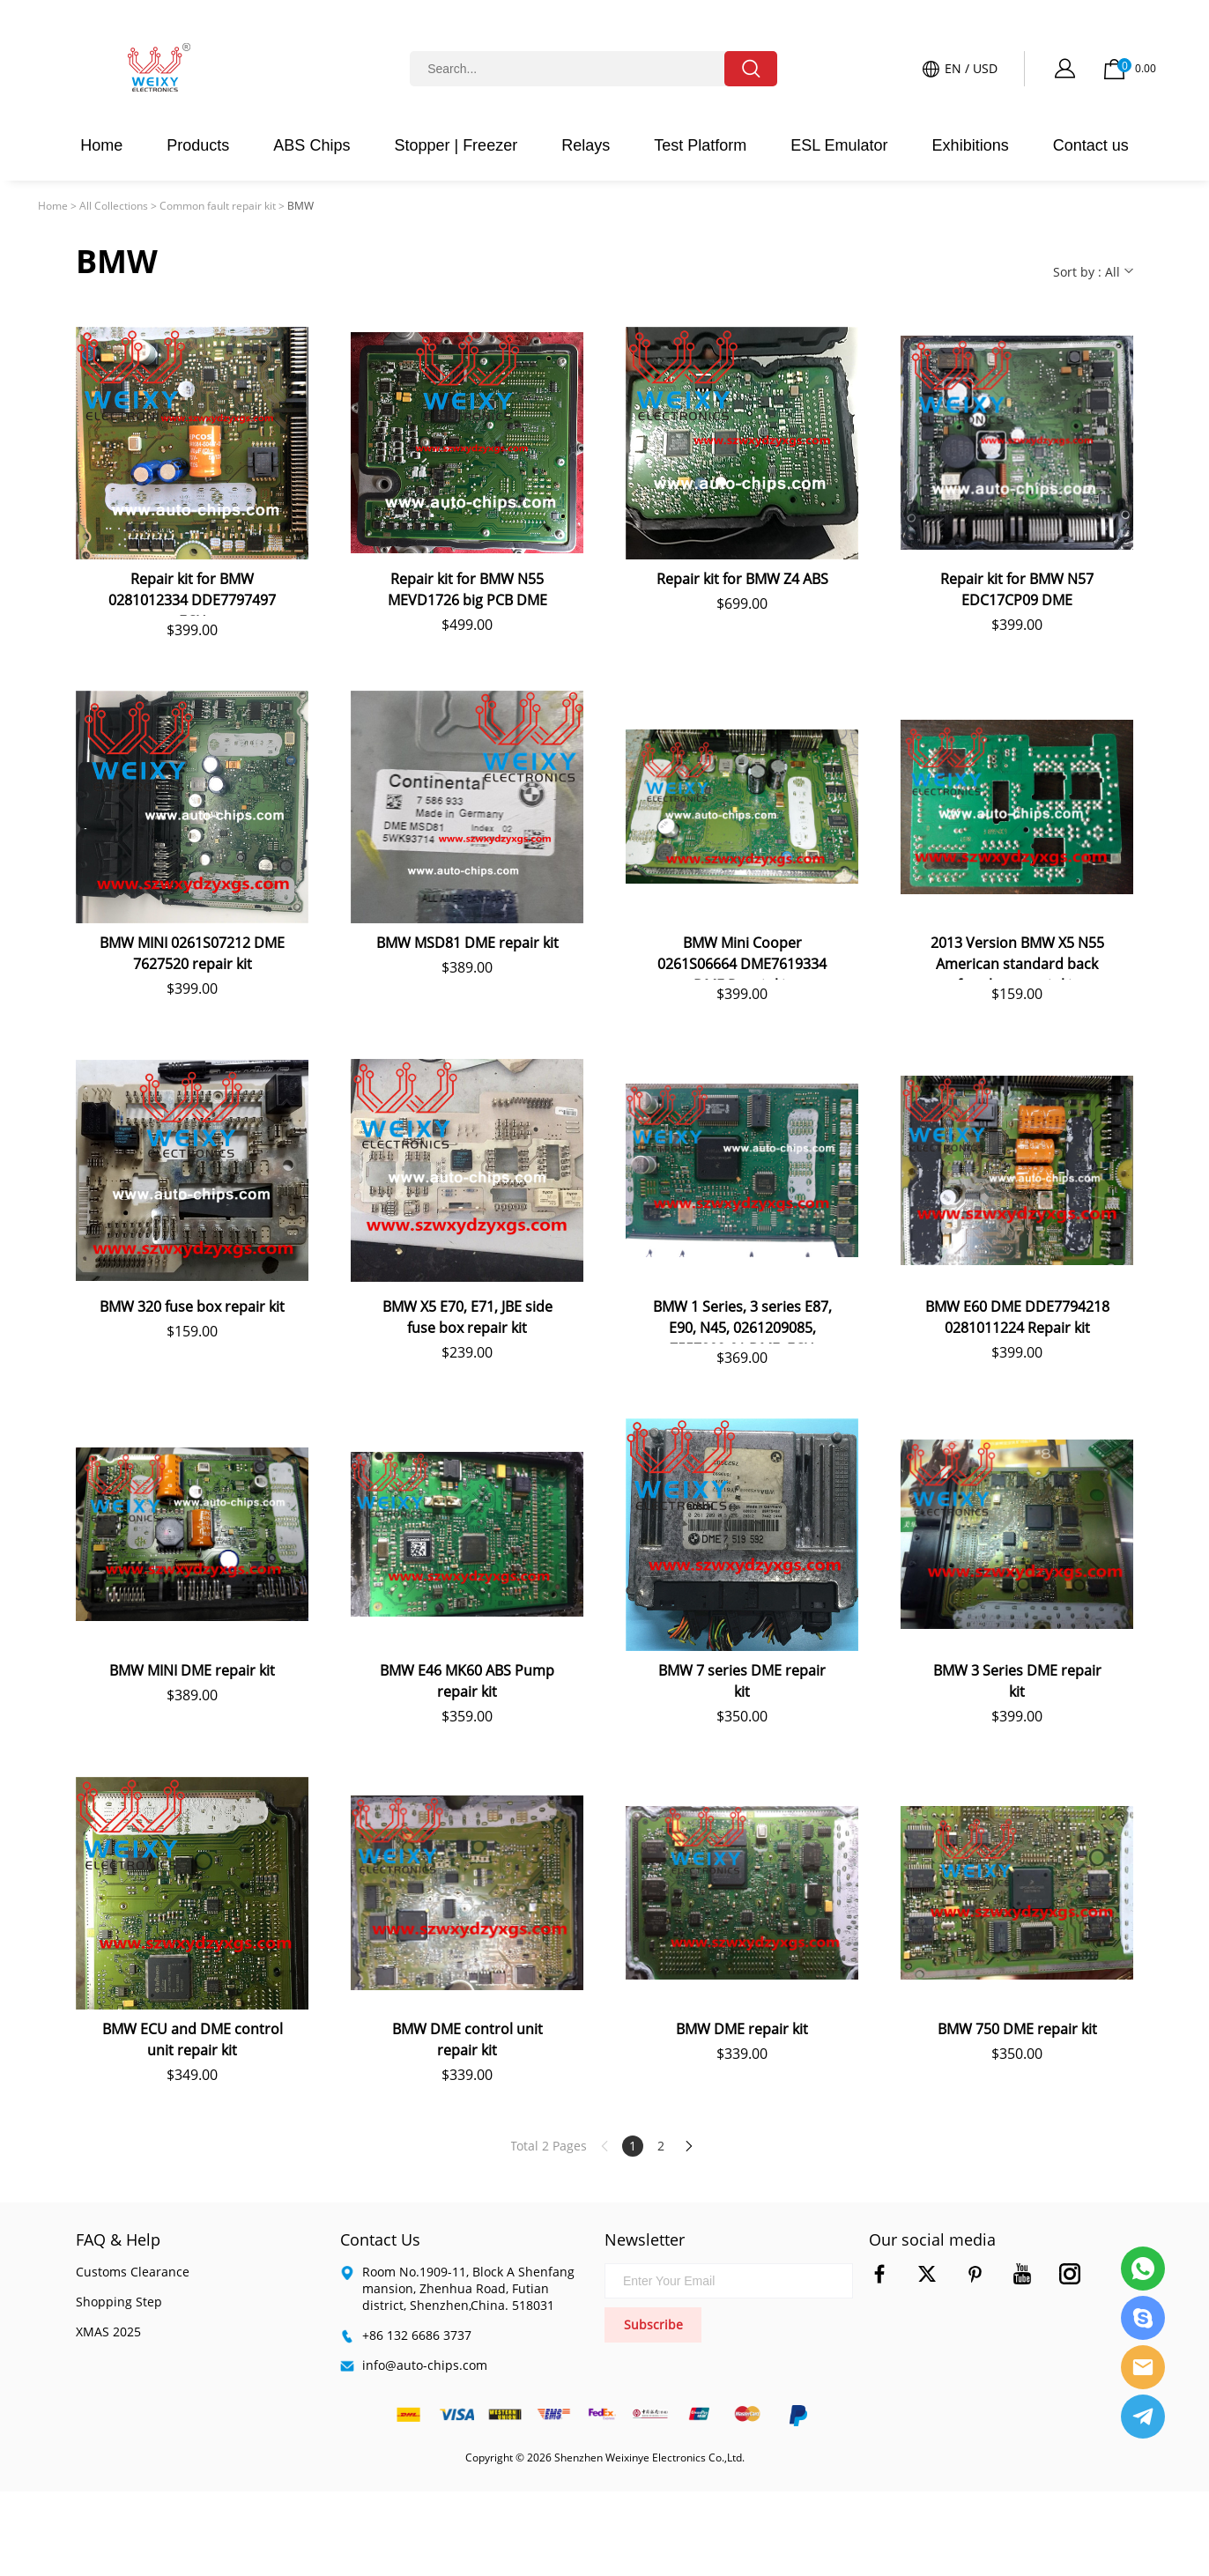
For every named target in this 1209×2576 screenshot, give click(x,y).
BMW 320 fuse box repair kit (192, 1306)
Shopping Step (119, 2301)
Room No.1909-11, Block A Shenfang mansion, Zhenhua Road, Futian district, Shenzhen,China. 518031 (468, 2288)
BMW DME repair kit (742, 2029)
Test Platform (700, 145)
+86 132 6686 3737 (416, 2335)
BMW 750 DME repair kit (1017, 2029)
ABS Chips (311, 145)
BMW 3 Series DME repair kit (1017, 1681)
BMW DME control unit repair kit (467, 2039)
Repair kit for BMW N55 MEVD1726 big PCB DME (467, 589)
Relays (585, 145)
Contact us (1091, 145)
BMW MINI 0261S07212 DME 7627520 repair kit (192, 953)
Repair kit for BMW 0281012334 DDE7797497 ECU (192, 592)
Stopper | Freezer (455, 145)
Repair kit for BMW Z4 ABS (742, 578)
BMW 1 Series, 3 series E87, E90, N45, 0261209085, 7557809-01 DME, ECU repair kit (742, 1320)
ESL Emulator (838, 145)
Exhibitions (970, 145)
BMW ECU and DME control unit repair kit (192, 2039)
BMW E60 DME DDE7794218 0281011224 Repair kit (1017, 1317)
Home (101, 145)
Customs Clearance (132, 2271)
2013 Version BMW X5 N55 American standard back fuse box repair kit (1017, 956)
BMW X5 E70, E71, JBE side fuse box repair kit (467, 1317)
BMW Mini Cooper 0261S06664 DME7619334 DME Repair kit (742, 956)
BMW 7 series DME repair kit (742, 1681)
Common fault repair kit (217, 205)
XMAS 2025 (108, 2331)
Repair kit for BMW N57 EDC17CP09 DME (1017, 589)
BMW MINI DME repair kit (192, 1670)
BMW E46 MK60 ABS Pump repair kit (467, 1681)
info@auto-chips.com (424, 2365)
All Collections (113, 205)
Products (198, 145)
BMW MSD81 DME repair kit (467, 942)
